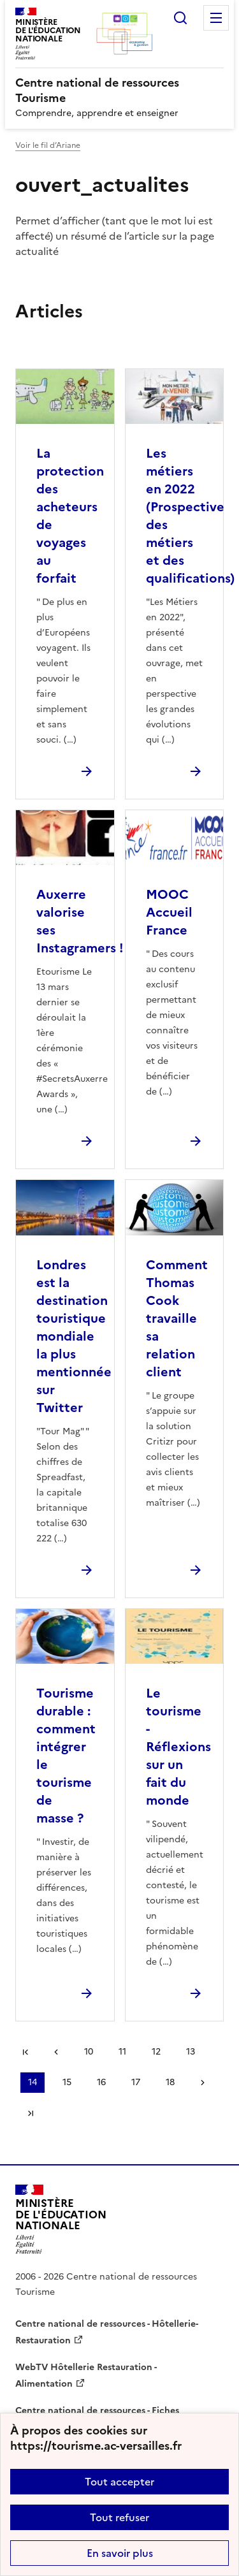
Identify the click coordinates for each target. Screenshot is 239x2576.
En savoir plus (120, 2553)
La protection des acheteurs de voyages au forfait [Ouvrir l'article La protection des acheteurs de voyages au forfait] (70, 516)
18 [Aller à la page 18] (170, 2082)
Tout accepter (119, 2481)
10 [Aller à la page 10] (88, 2051)
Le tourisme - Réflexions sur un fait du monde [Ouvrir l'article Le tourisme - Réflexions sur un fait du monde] (178, 1747)
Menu (216, 18)
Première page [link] (25, 2052)
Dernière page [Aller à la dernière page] (30, 2113)
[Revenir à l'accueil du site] (60, 2219)
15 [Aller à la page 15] (66, 2082)
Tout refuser (119, 2517)
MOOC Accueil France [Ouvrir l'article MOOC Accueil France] (169, 912)
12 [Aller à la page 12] (156, 2051)
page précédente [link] (56, 2052)
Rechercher (180, 18)
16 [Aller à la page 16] (101, 2082)
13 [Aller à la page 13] (190, 2051)
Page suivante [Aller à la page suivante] (202, 2082)
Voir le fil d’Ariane (47, 145)
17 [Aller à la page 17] (135, 2082)
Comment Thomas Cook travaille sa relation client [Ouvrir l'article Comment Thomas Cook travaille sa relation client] (177, 1318)
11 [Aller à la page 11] (122, 2051)
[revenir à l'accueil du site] (119, 90)
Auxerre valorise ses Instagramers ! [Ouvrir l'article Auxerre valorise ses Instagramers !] (80, 921)
